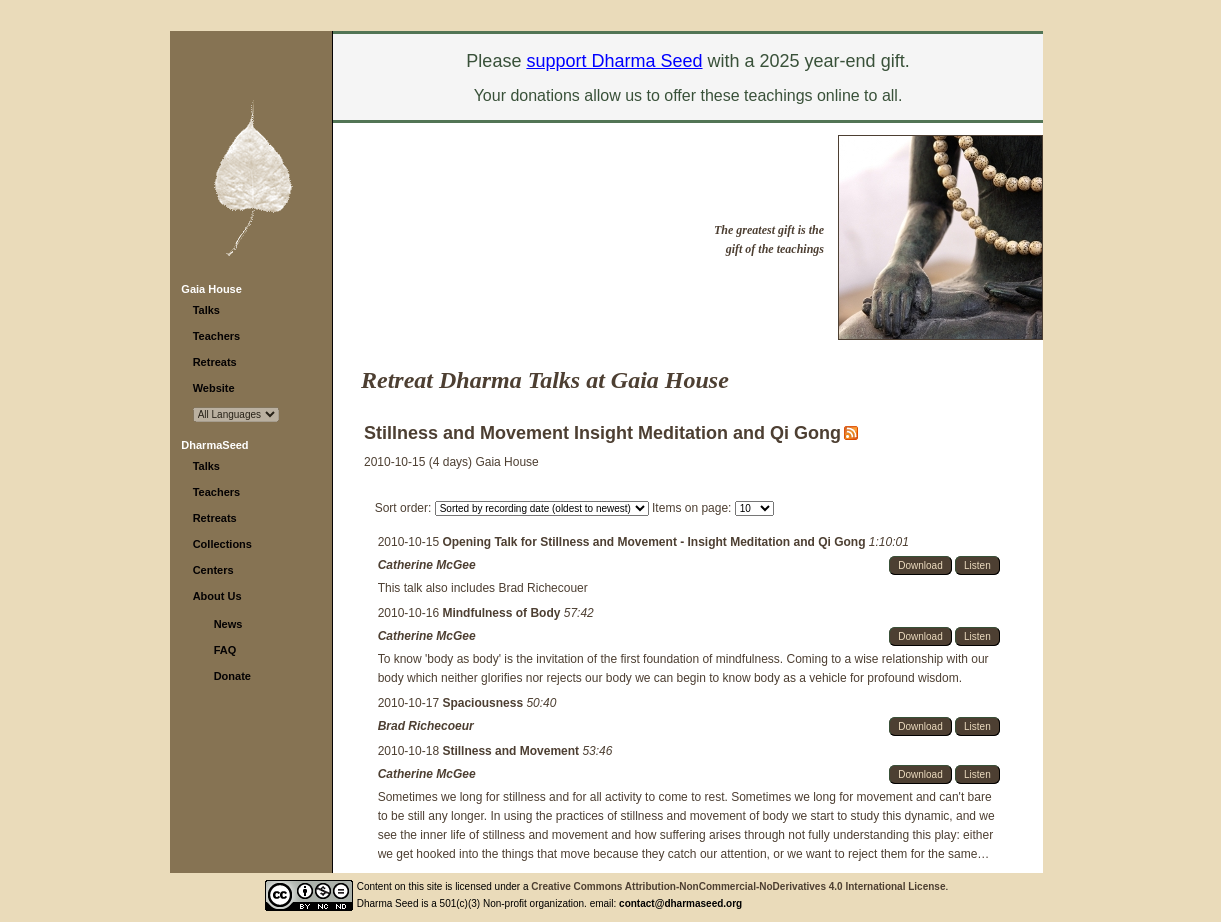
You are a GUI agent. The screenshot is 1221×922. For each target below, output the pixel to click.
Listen (977, 565)
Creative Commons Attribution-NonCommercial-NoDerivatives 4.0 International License (738, 886)
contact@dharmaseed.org (680, 903)
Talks (206, 310)
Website (214, 388)
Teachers (217, 336)
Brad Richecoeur (426, 726)
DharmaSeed (214, 445)
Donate (232, 676)
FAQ (225, 650)
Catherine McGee (427, 565)
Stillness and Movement (512, 751)
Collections (222, 544)
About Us (217, 596)
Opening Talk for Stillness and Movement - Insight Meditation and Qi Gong (655, 542)
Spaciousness (484, 703)
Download (920, 565)
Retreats (215, 362)
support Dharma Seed (614, 61)
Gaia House (211, 289)
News (228, 624)
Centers (213, 570)
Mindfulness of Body (502, 613)
